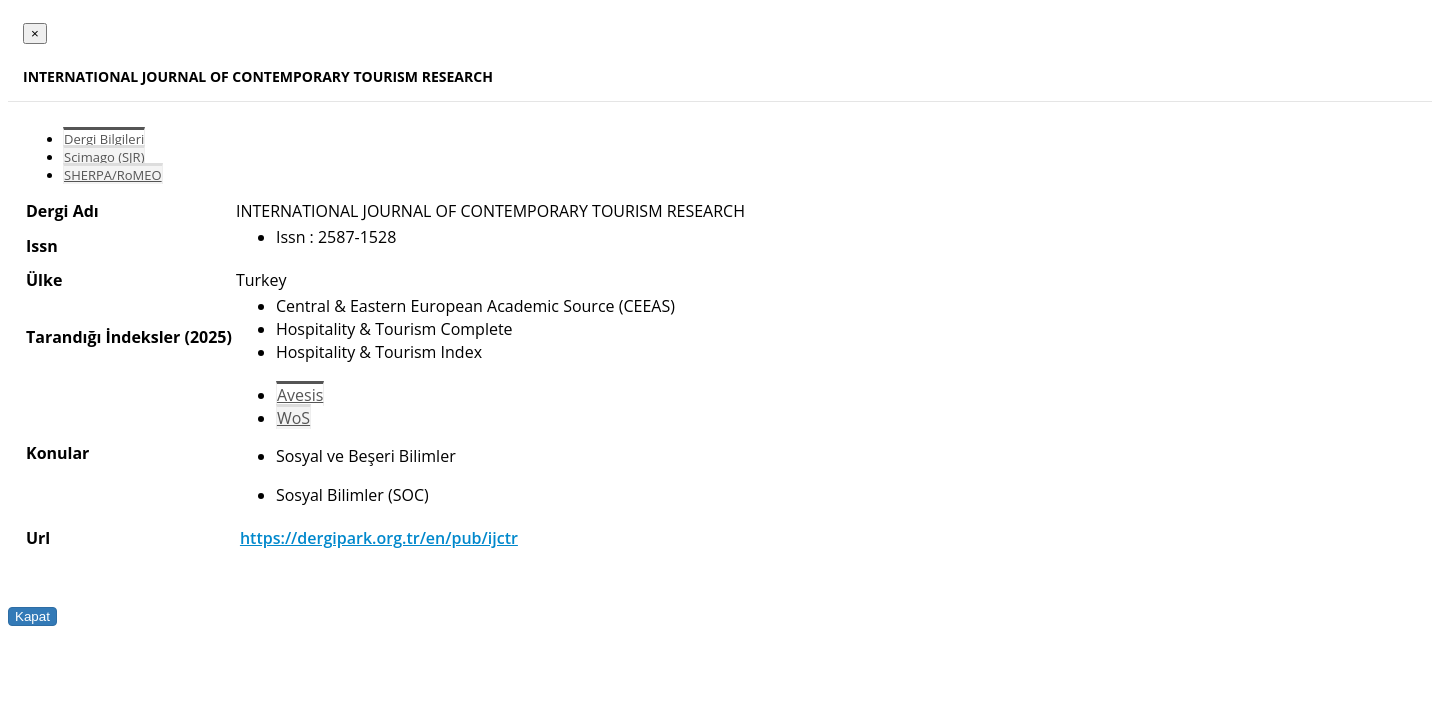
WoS (293, 418)
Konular (57, 453)
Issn (42, 246)
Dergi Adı (62, 211)
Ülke (44, 280)
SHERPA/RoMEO (113, 175)
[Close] (35, 33)
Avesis (300, 395)
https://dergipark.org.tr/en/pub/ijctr (379, 538)
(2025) (207, 337)
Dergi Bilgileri (104, 139)
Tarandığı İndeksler (103, 337)
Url (38, 538)
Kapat (32, 616)
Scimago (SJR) (104, 157)
